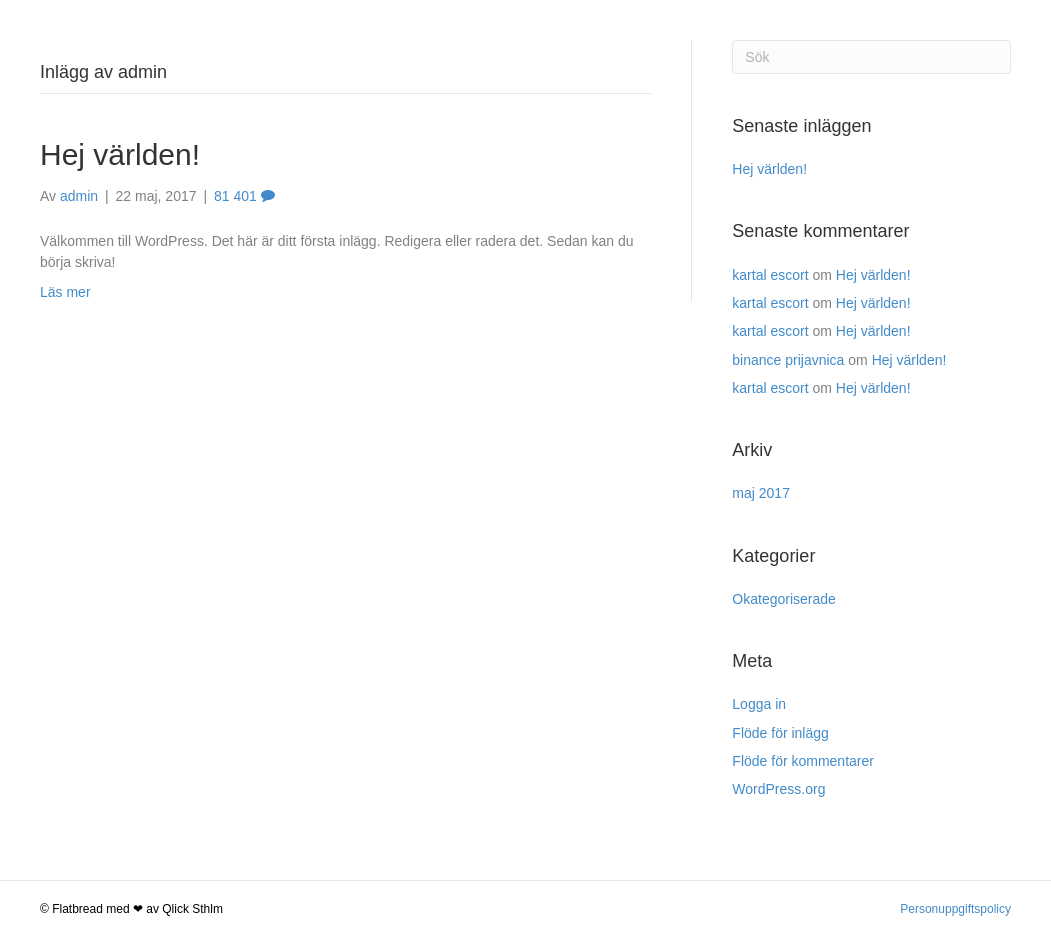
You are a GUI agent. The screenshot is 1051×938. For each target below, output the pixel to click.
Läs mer (65, 292)
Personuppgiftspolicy (955, 909)
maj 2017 (761, 493)
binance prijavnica (788, 360)
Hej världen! (120, 154)
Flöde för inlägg (780, 733)
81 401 (244, 196)
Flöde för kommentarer (803, 761)
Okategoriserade (784, 599)
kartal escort (770, 275)
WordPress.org (778, 789)
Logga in (759, 704)
